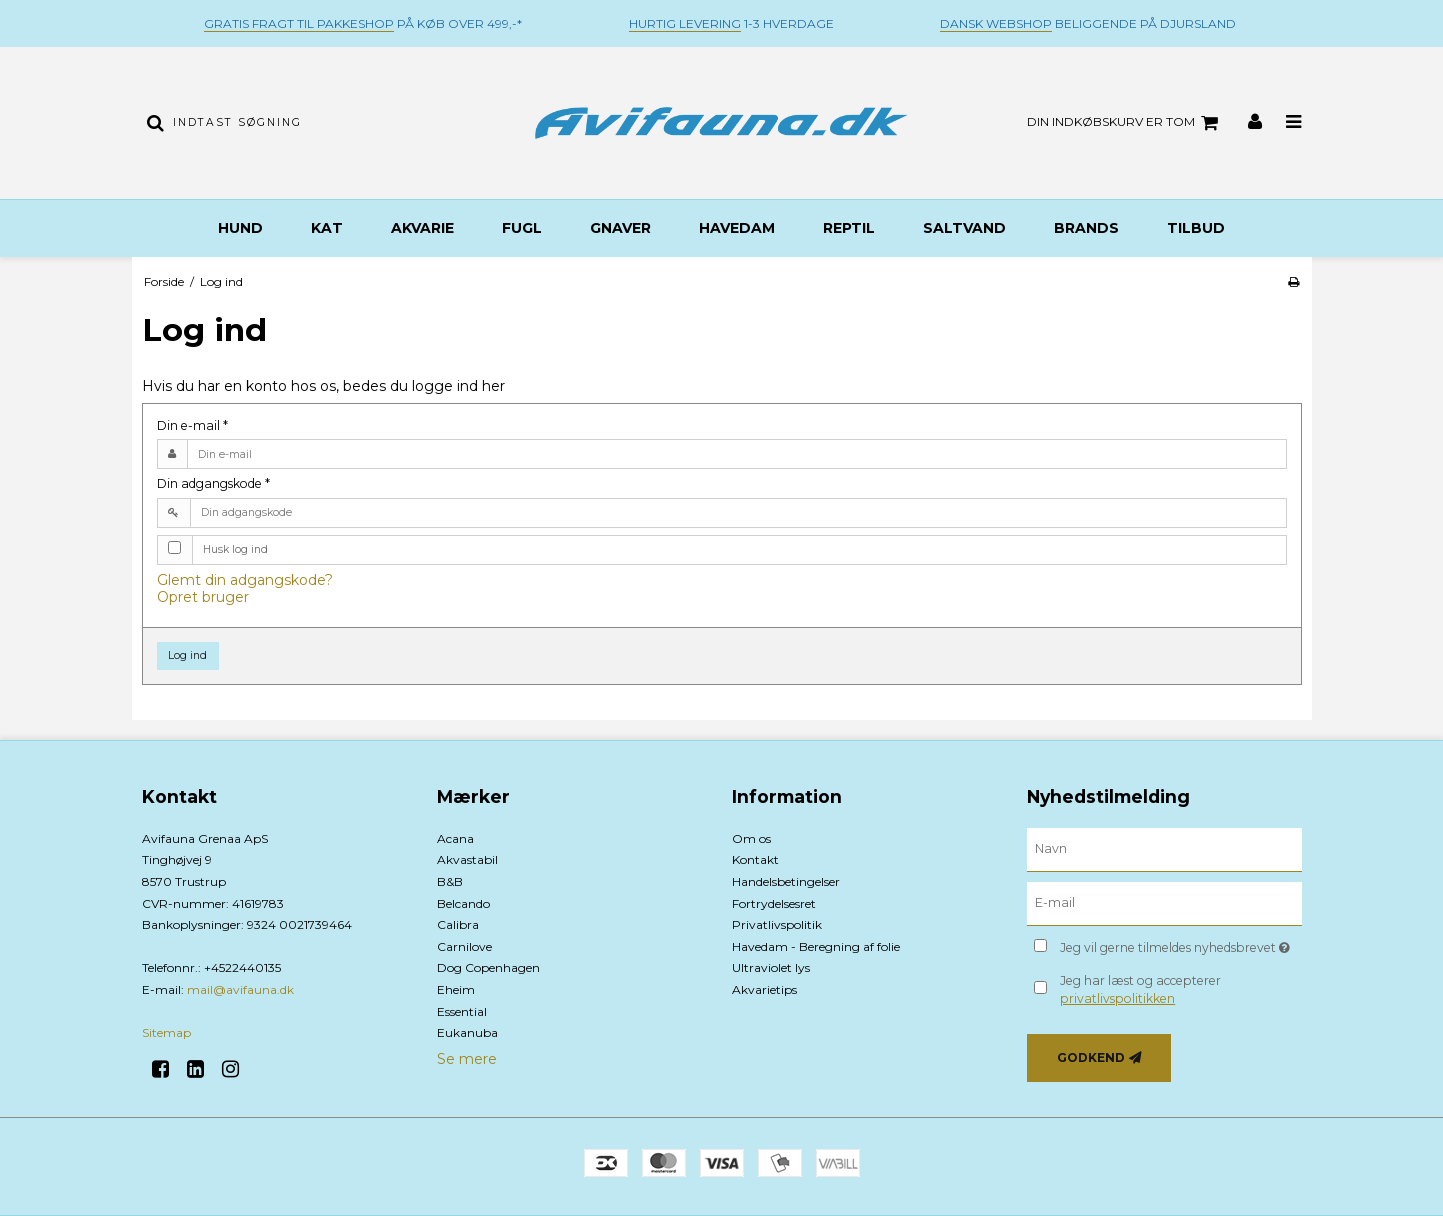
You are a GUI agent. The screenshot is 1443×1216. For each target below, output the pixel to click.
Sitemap (166, 1032)
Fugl (522, 228)
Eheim (456, 989)
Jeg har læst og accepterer (1140, 989)
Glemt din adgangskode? (245, 580)
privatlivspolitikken (1117, 998)
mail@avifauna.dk (240, 989)
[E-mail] (1164, 903)
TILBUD (1196, 228)
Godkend (1091, 1057)
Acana (455, 838)
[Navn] (1164, 849)
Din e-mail (192, 425)
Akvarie (422, 228)
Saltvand (964, 228)
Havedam (737, 228)
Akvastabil (467, 859)
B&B (450, 881)
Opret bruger (203, 597)
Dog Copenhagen (488, 967)
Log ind (187, 655)
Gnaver (620, 228)
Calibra (458, 924)
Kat (327, 228)
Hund (240, 228)
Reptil (849, 228)
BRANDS (1086, 228)
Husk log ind (235, 549)
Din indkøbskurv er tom (1125, 123)
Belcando (463, 903)
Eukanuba (467, 1032)
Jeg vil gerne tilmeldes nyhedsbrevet (1180, 944)
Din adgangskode (213, 483)
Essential (462, 1011)
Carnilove (464, 946)
